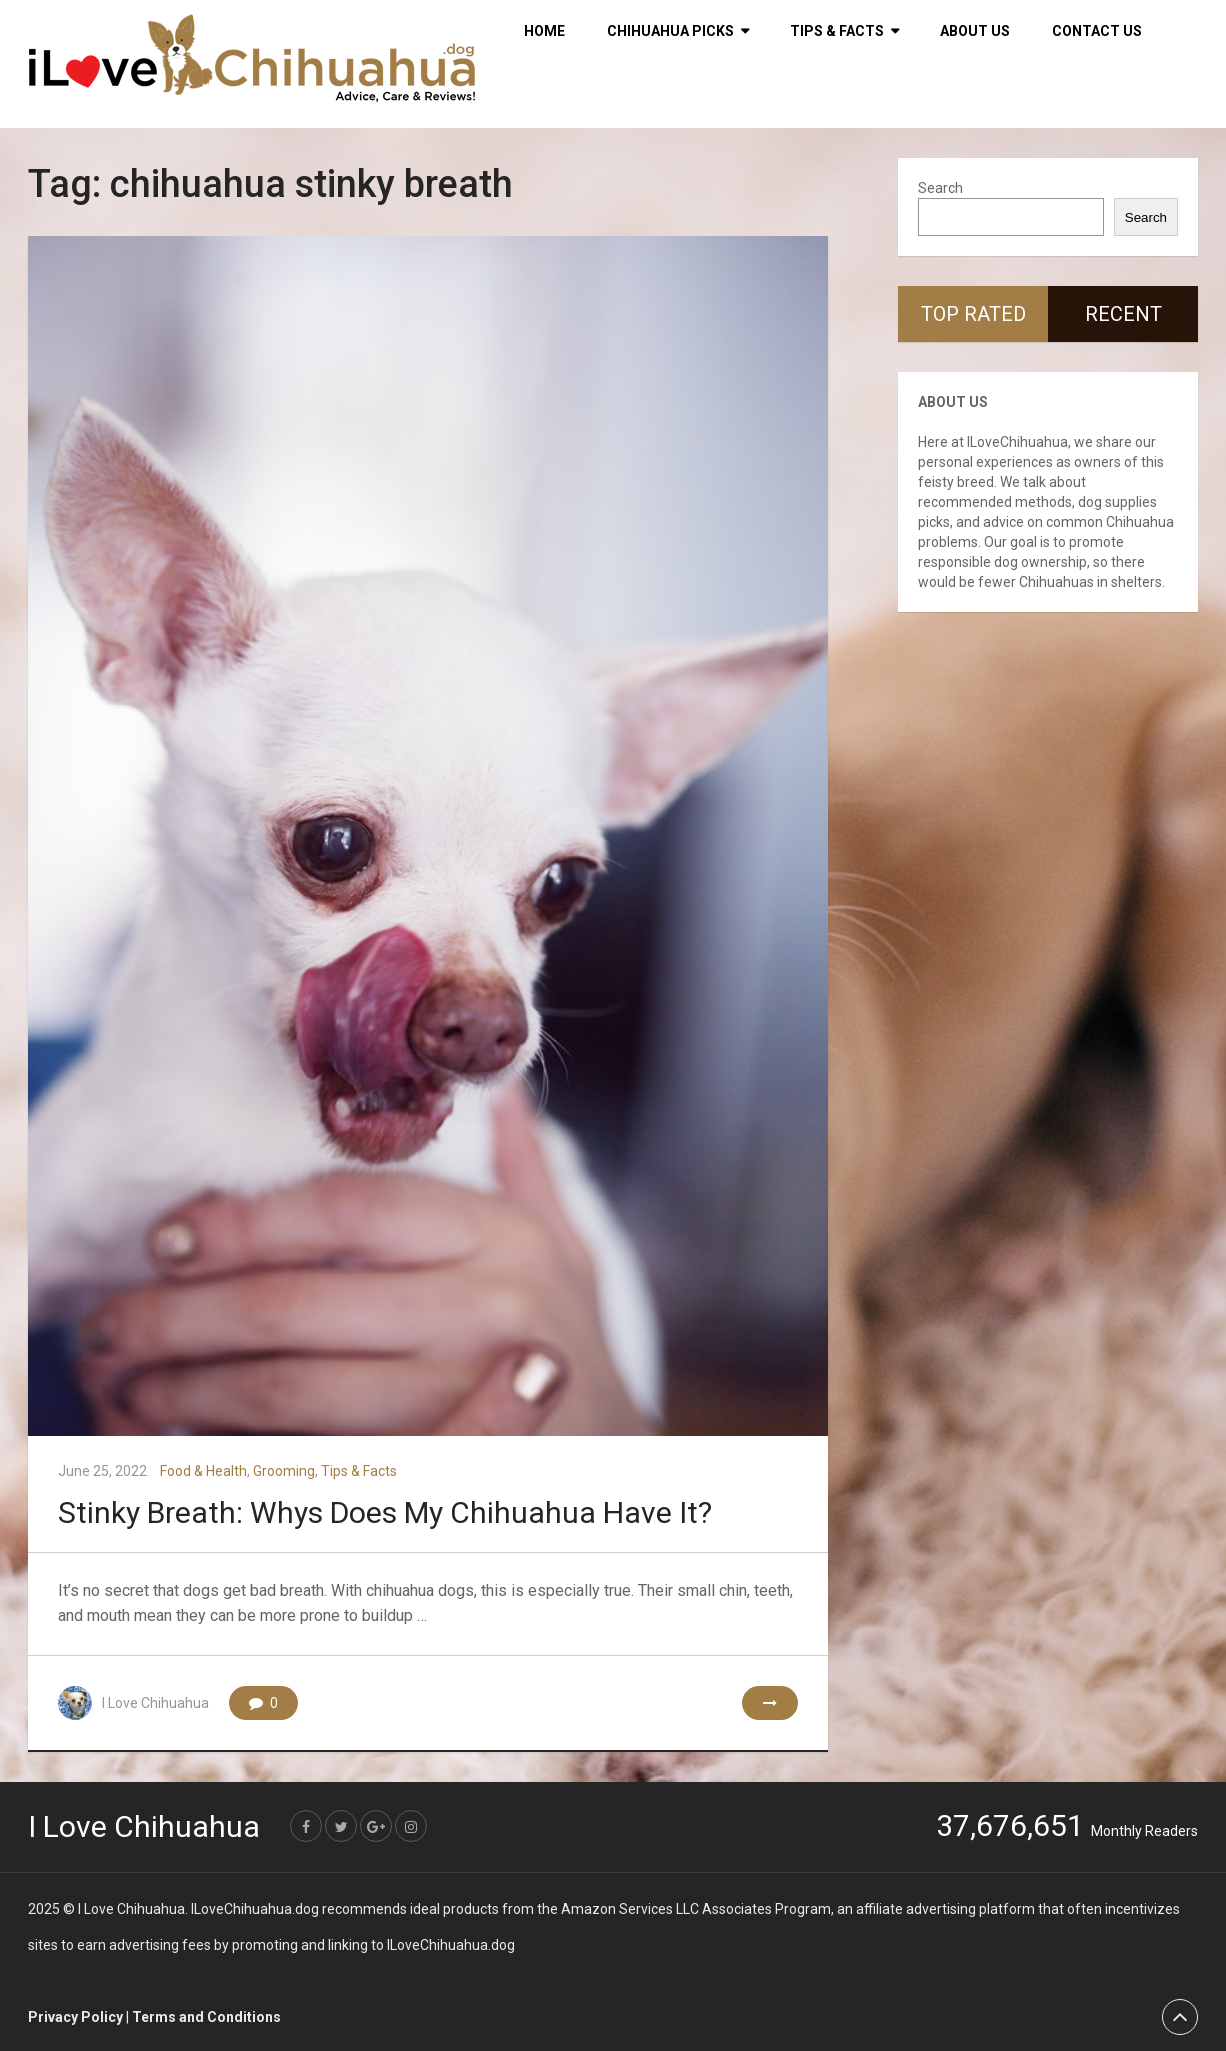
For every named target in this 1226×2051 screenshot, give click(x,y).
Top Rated (973, 314)
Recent (1123, 314)
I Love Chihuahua (155, 1703)
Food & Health (203, 1471)
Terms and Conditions (206, 2017)
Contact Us (1097, 31)
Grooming (284, 1471)
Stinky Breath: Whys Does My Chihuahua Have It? (385, 1512)
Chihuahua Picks (670, 31)
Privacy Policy (75, 2017)
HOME (544, 31)
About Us (975, 31)
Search (940, 188)
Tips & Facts (837, 31)
